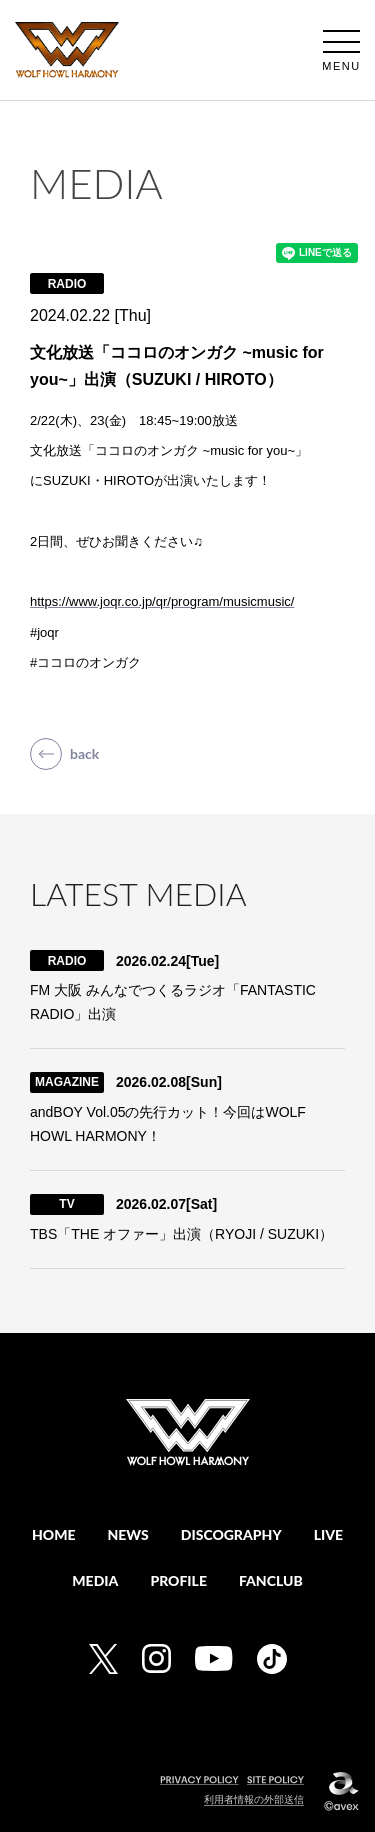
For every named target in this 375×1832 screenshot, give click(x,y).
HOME (54, 1534)
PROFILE (178, 1580)
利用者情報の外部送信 (254, 1799)
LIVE (328, 1534)
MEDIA (95, 1580)
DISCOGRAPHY (231, 1534)
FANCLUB (271, 1580)
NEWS (128, 1534)
